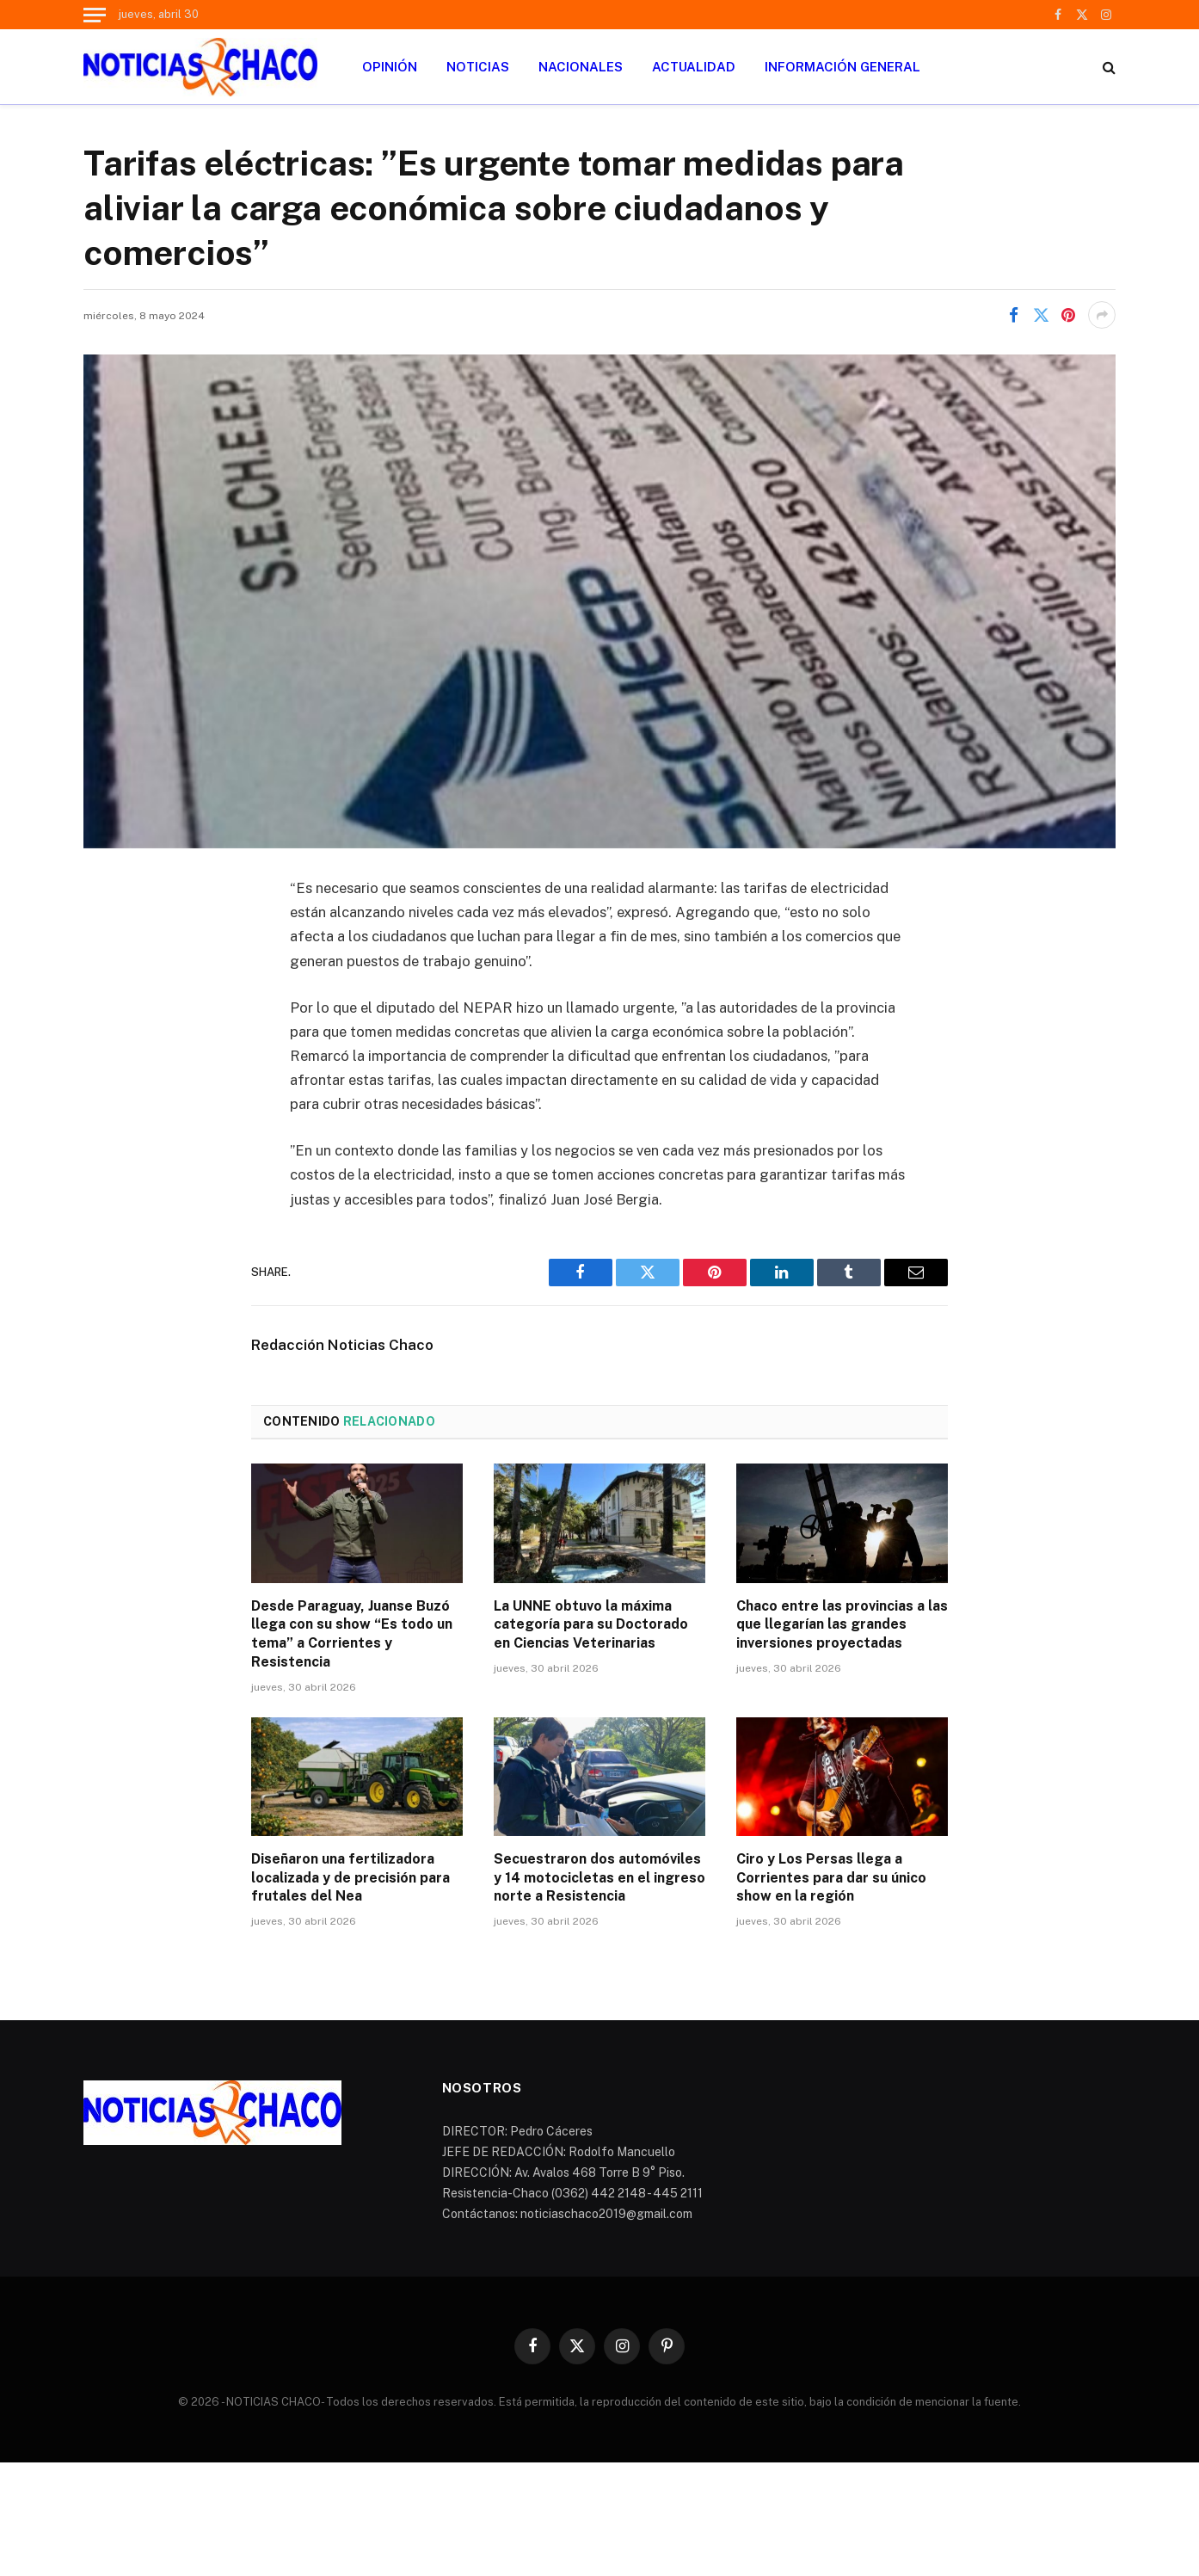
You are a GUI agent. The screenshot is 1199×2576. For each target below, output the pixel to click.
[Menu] (94, 14)
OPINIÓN (389, 66)
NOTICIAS (477, 66)
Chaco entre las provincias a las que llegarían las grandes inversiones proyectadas (842, 1625)
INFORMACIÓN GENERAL (842, 66)
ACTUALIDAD (693, 66)
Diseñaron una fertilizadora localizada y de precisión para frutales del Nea (350, 1878)
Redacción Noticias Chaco (342, 1344)
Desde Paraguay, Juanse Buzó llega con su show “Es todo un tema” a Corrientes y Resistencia (351, 1634)
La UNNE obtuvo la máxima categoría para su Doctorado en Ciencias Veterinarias (591, 1625)
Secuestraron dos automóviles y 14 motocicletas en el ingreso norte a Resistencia (599, 1878)
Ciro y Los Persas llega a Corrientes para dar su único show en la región (831, 1878)
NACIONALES (580, 66)
